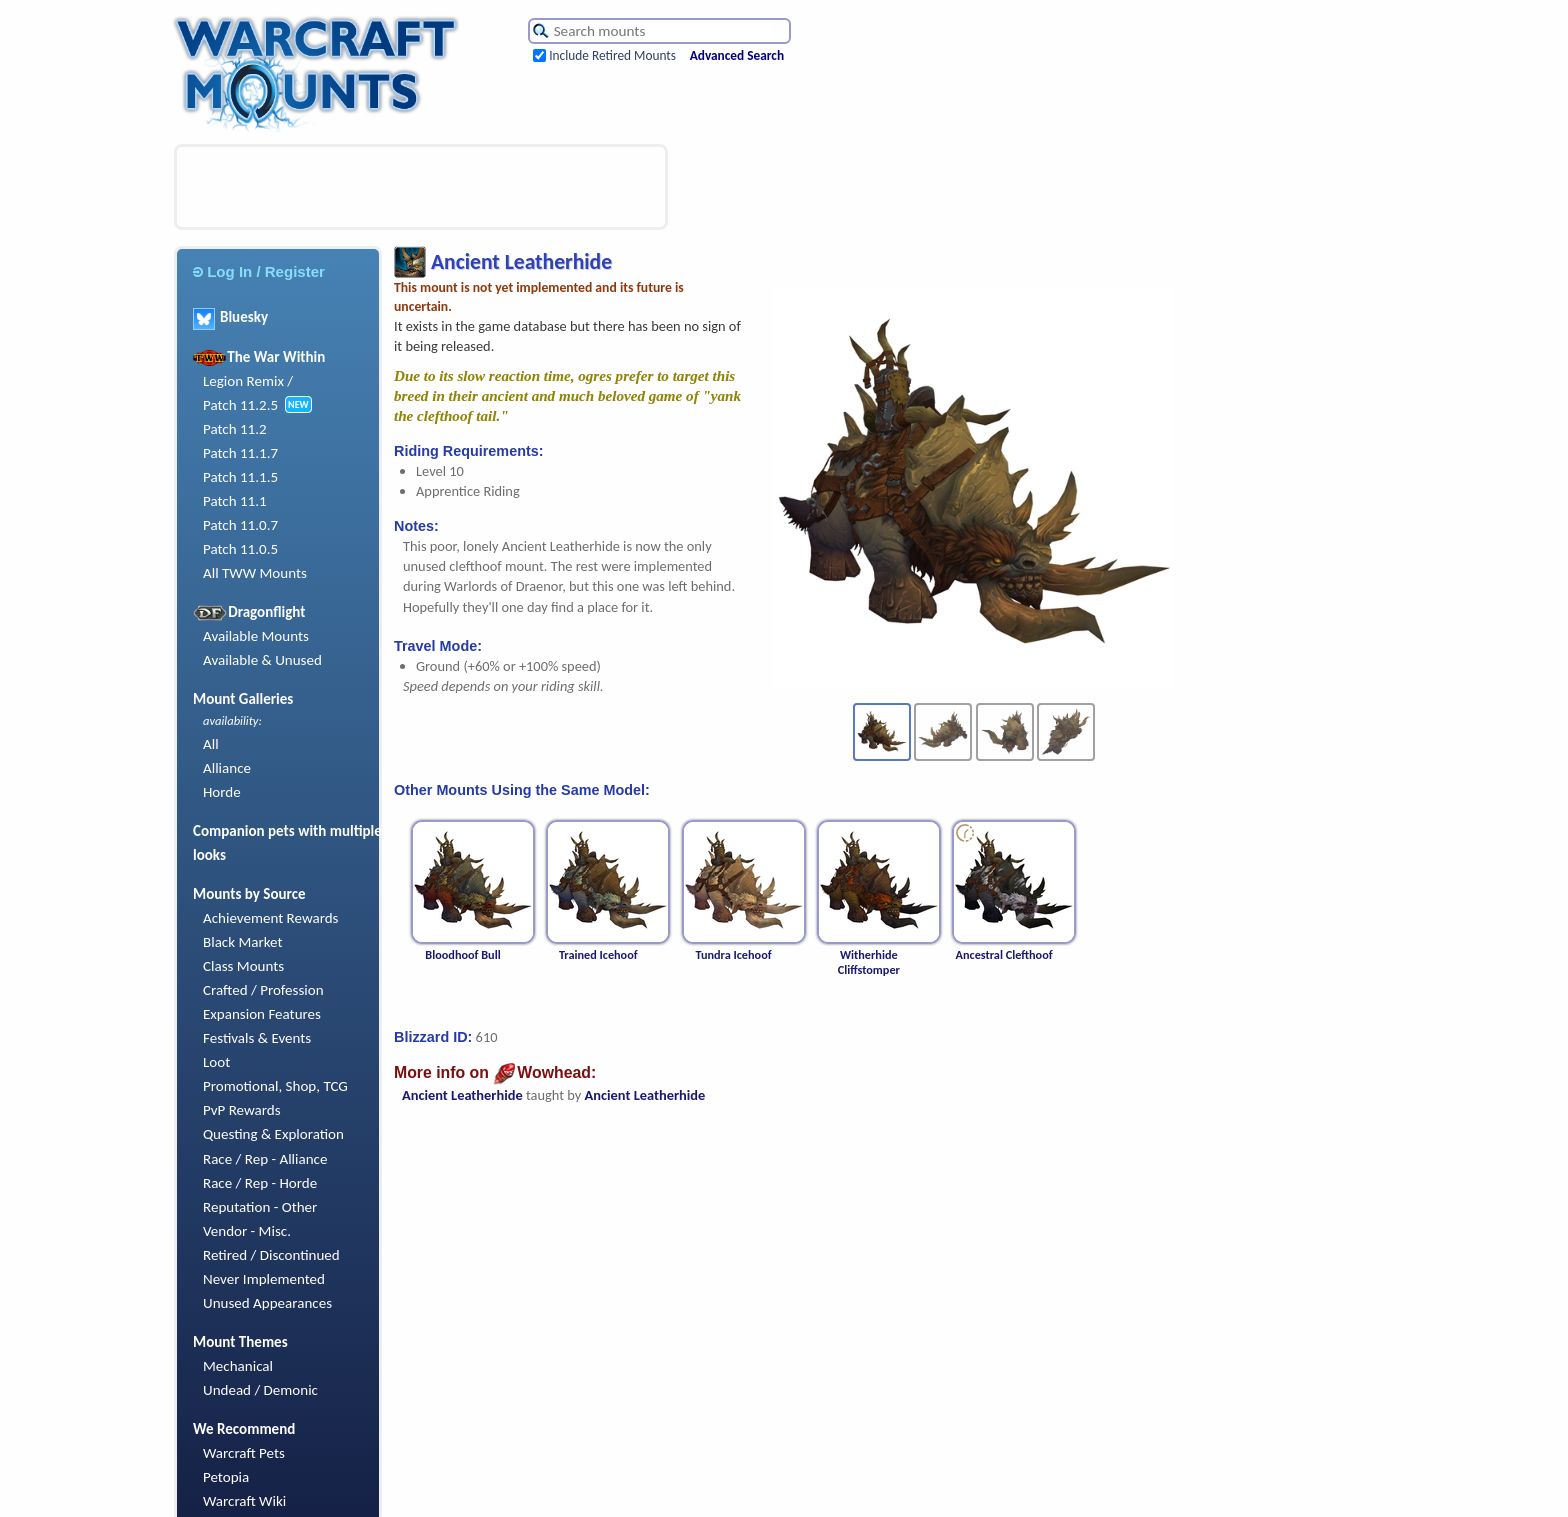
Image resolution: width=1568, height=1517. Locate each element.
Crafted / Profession (263, 990)
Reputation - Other (260, 1207)
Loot (216, 1062)
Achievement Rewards (271, 918)
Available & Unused (262, 660)
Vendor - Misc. (247, 1231)
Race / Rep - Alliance (265, 1159)
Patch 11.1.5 (240, 477)
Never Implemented (264, 1279)
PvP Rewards (242, 1110)
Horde (222, 792)
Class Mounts (243, 966)
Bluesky (230, 317)
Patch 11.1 (235, 501)
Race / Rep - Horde (260, 1183)
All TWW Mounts (255, 573)
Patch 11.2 (235, 429)
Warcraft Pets (244, 1453)
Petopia (226, 1477)
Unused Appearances (267, 1303)
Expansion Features (262, 1014)
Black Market (243, 942)
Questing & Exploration (273, 1134)
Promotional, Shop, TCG (275, 1086)
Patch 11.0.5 (240, 549)
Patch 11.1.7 (240, 453)
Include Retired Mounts (612, 55)
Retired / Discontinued (271, 1255)
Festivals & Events (257, 1038)
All (211, 744)
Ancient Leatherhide (462, 1095)
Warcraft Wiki (244, 1501)
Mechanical (238, 1366)
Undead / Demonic (260, 1390)
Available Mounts (256, 636)
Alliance (227, 768)
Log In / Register (259, 271)
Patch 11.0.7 (240, 525)
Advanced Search (737, 55)
